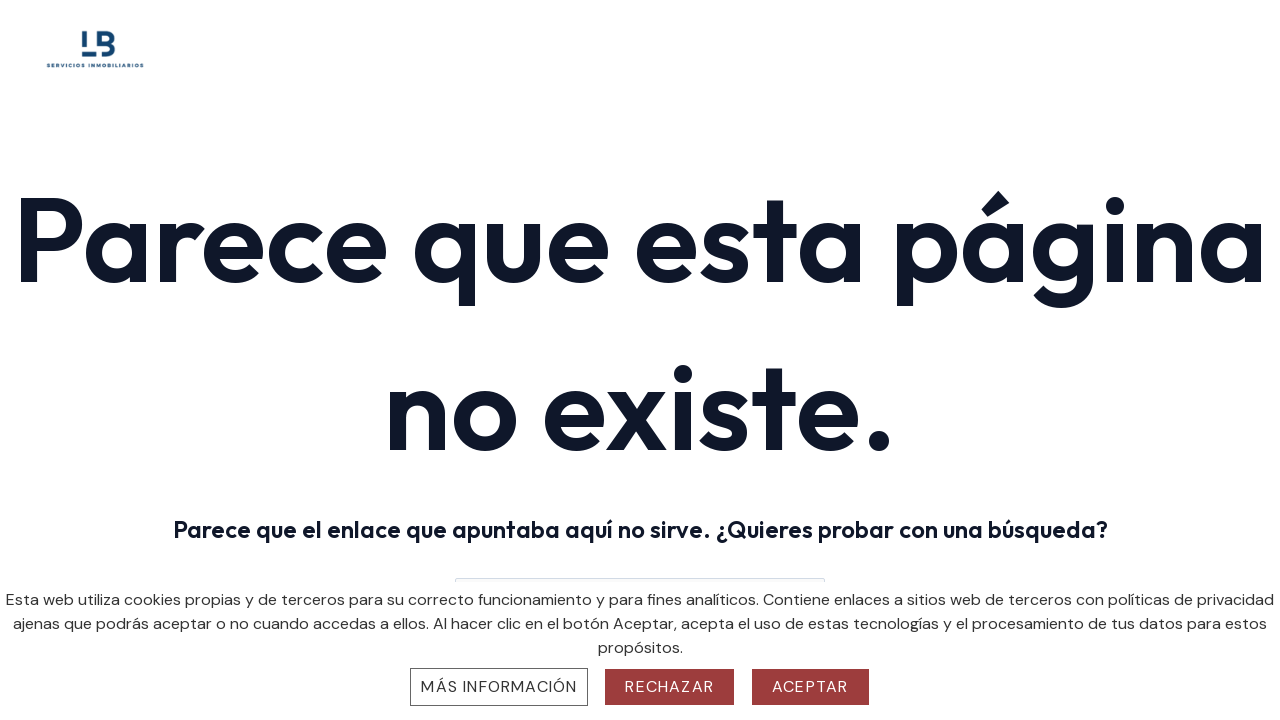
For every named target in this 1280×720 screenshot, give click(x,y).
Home (830, 44)
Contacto (1193, 44)
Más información (499, 686)
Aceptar (810, 686)
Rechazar (669, 686)
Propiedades (1078, 44)
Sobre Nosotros (941, 44)
